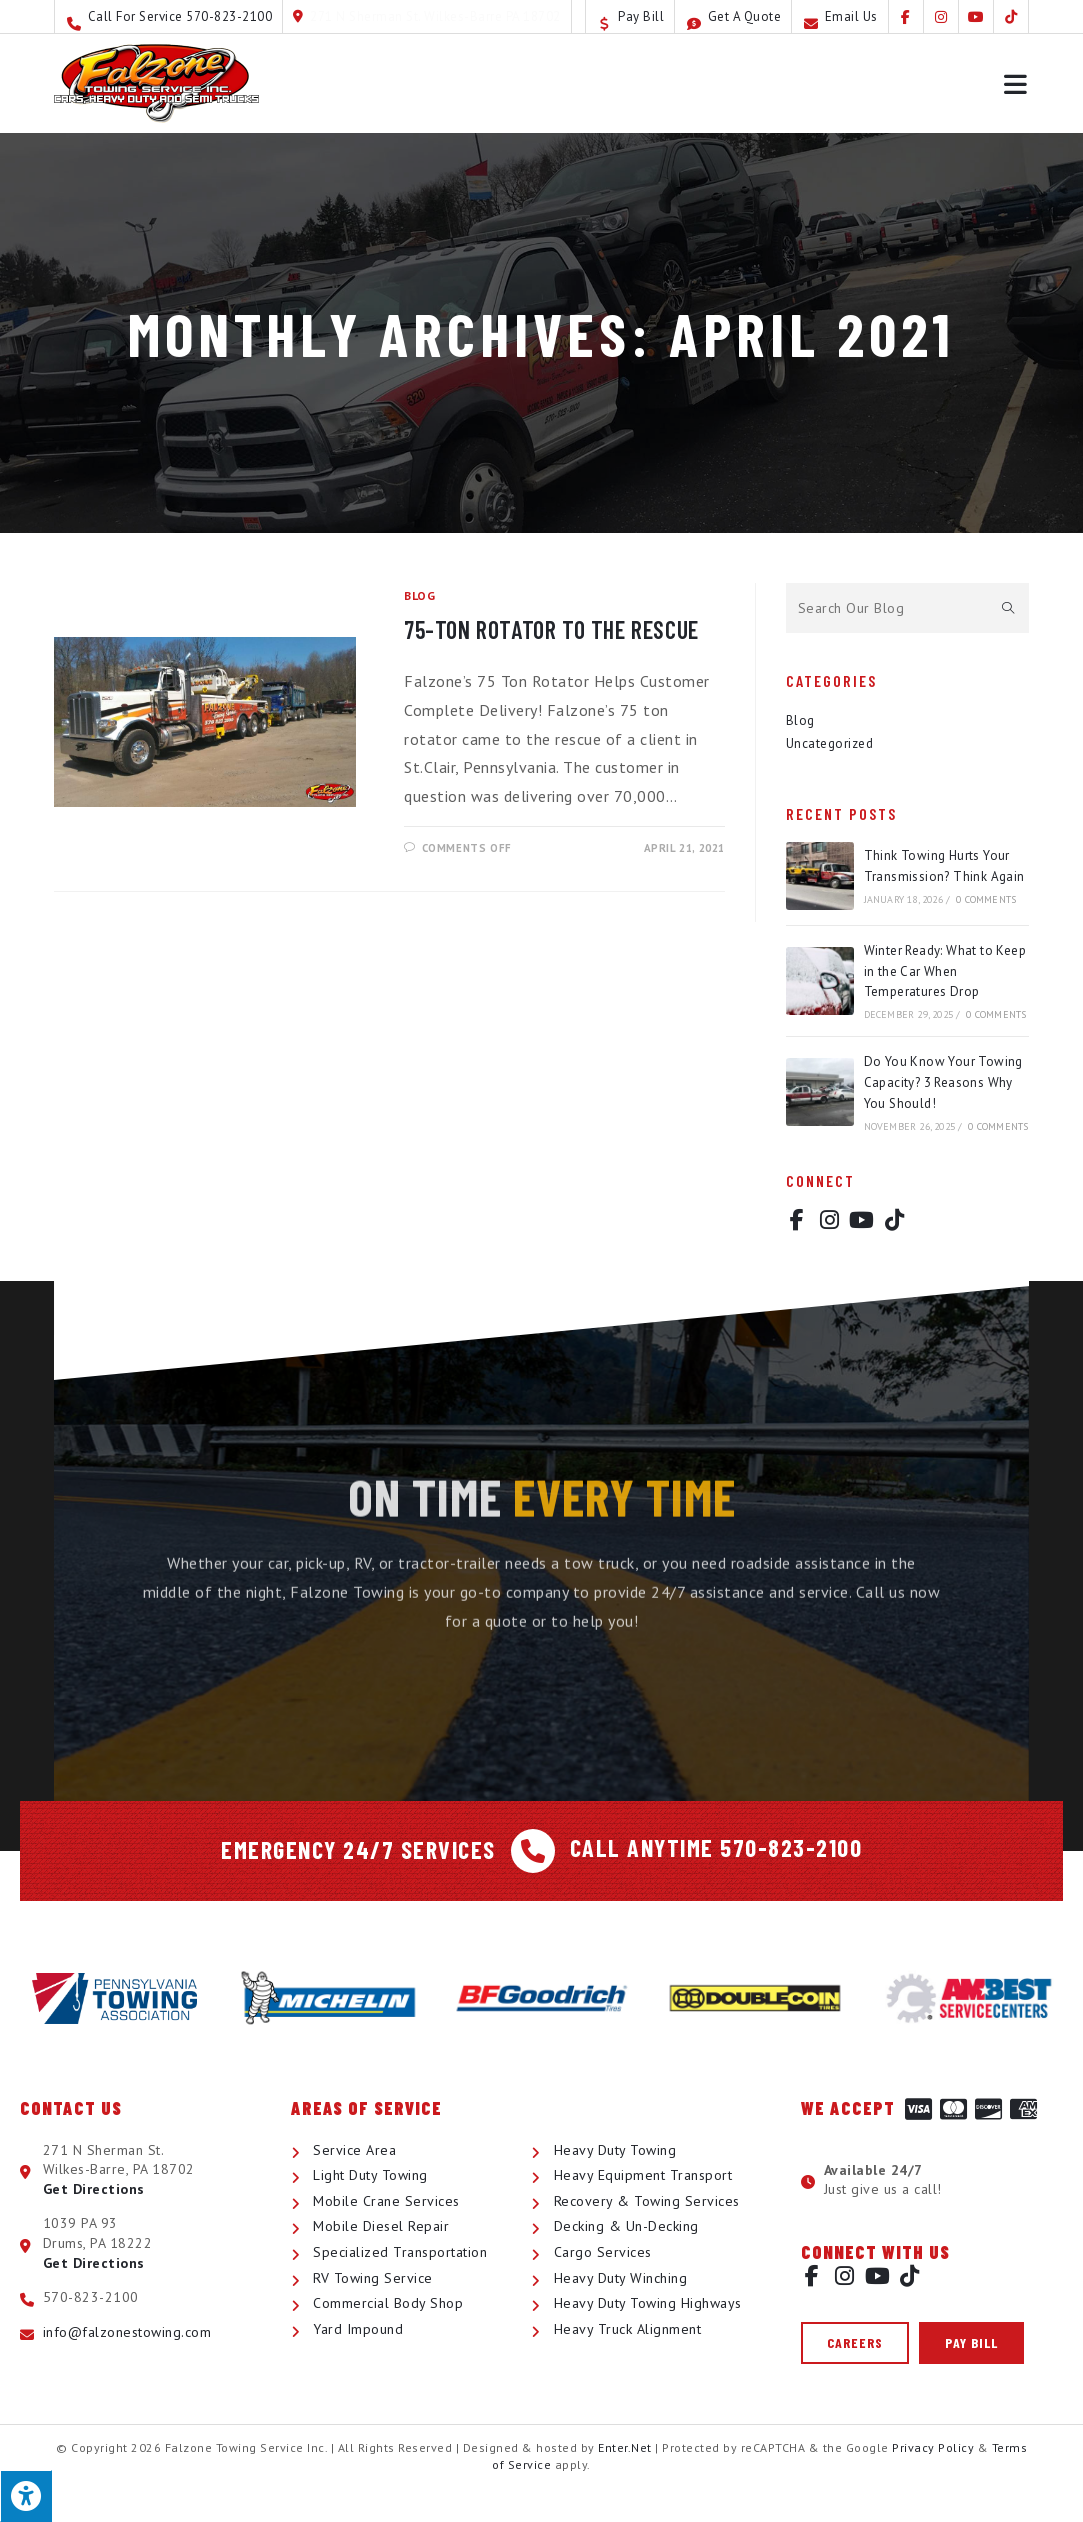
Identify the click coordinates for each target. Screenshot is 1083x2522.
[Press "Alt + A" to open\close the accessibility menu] (26, 2496)
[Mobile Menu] (1016, 83)
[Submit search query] (1009, 608)
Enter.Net (625, 2447)
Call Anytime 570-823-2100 (716, 1847)
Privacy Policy (933, 2447)
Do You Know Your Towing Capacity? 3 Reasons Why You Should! (943, 1082)
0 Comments (986, 899)
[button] (855, 2343)
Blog (419, 595)
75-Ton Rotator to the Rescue (551, 629)
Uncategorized (830, 743)
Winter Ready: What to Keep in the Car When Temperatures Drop (945, 971)
